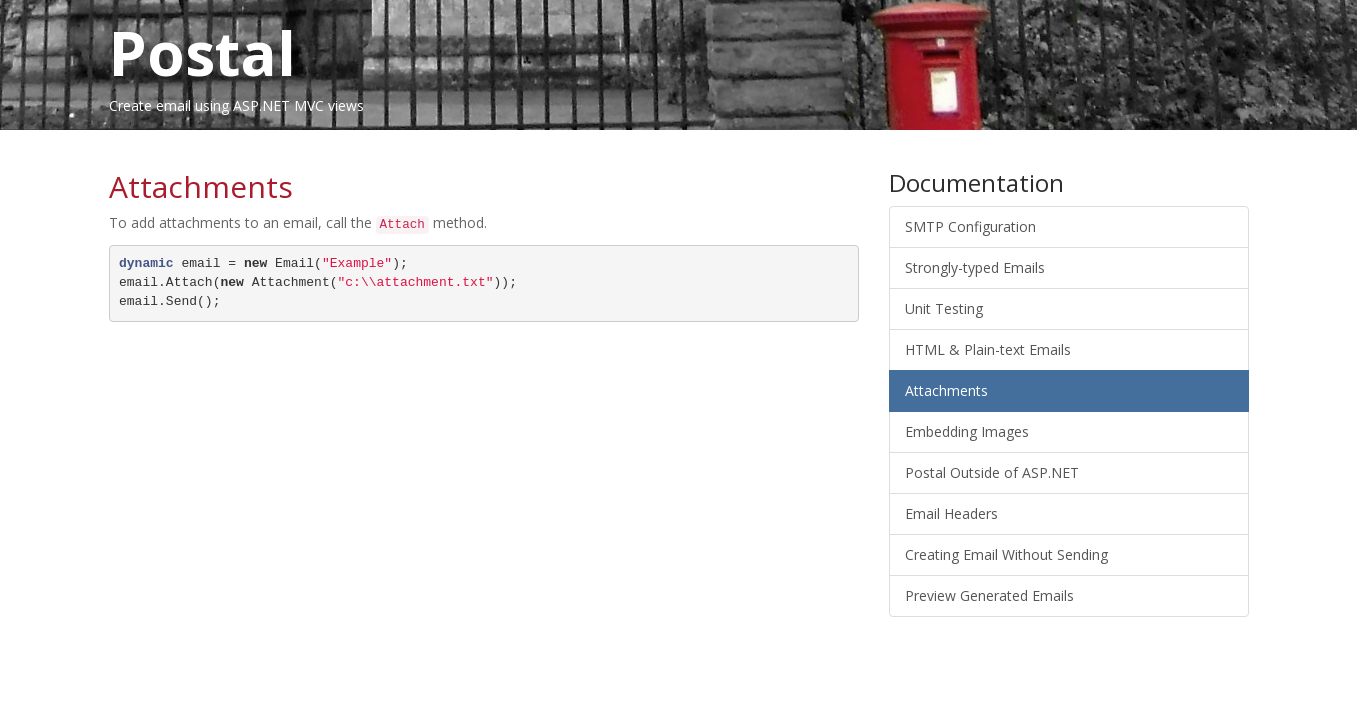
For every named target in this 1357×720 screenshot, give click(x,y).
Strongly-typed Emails (975, 267)
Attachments (946, 390)
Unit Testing (944, 308)
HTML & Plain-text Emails (988, 349)
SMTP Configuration (970, 226)
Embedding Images (967, 431)
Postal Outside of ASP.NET (992, 472)
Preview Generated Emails (989, 595)
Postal (202, 53)
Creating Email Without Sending (1006, 554)
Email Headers (951, 513)
